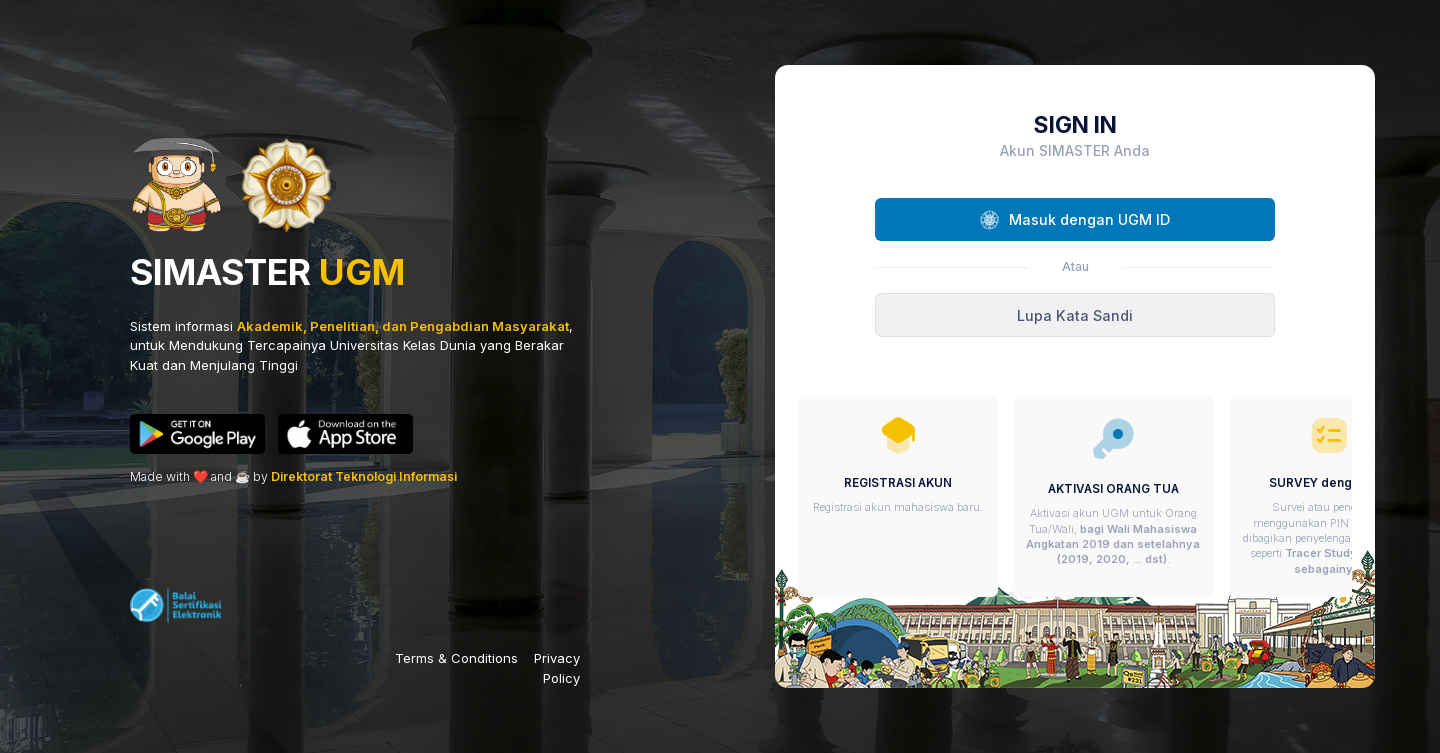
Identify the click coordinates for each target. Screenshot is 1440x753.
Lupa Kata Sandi (1075, 315)
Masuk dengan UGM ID (1075, 220)
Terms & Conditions (456, 658)
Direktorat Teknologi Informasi (364, 476)
